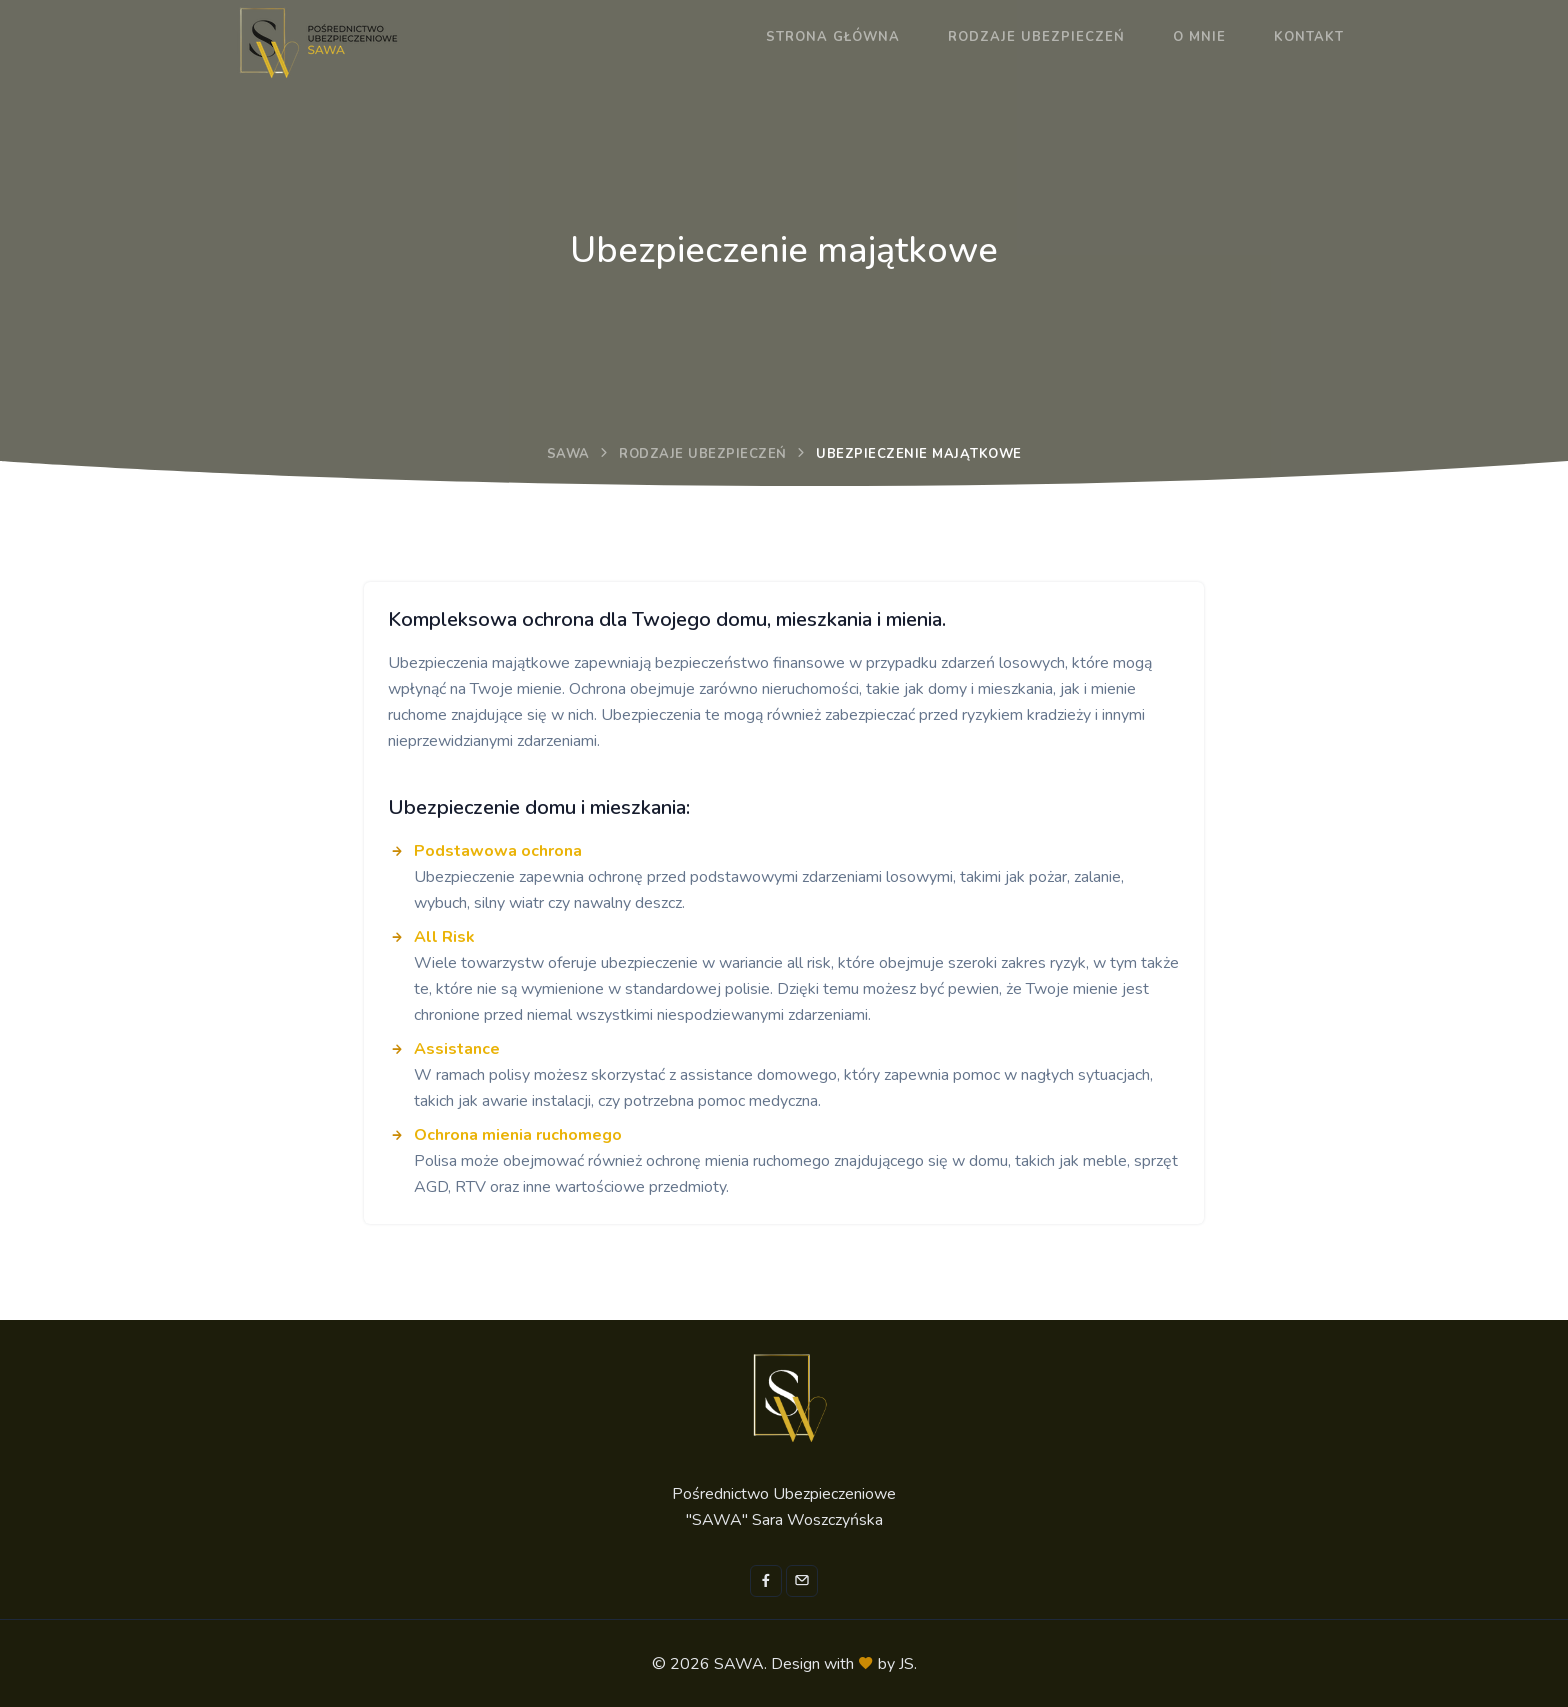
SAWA (568, 454)
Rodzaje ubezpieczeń (1036, 37)
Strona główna (833, 37)
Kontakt (1309, 37)
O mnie (1199, 37)
